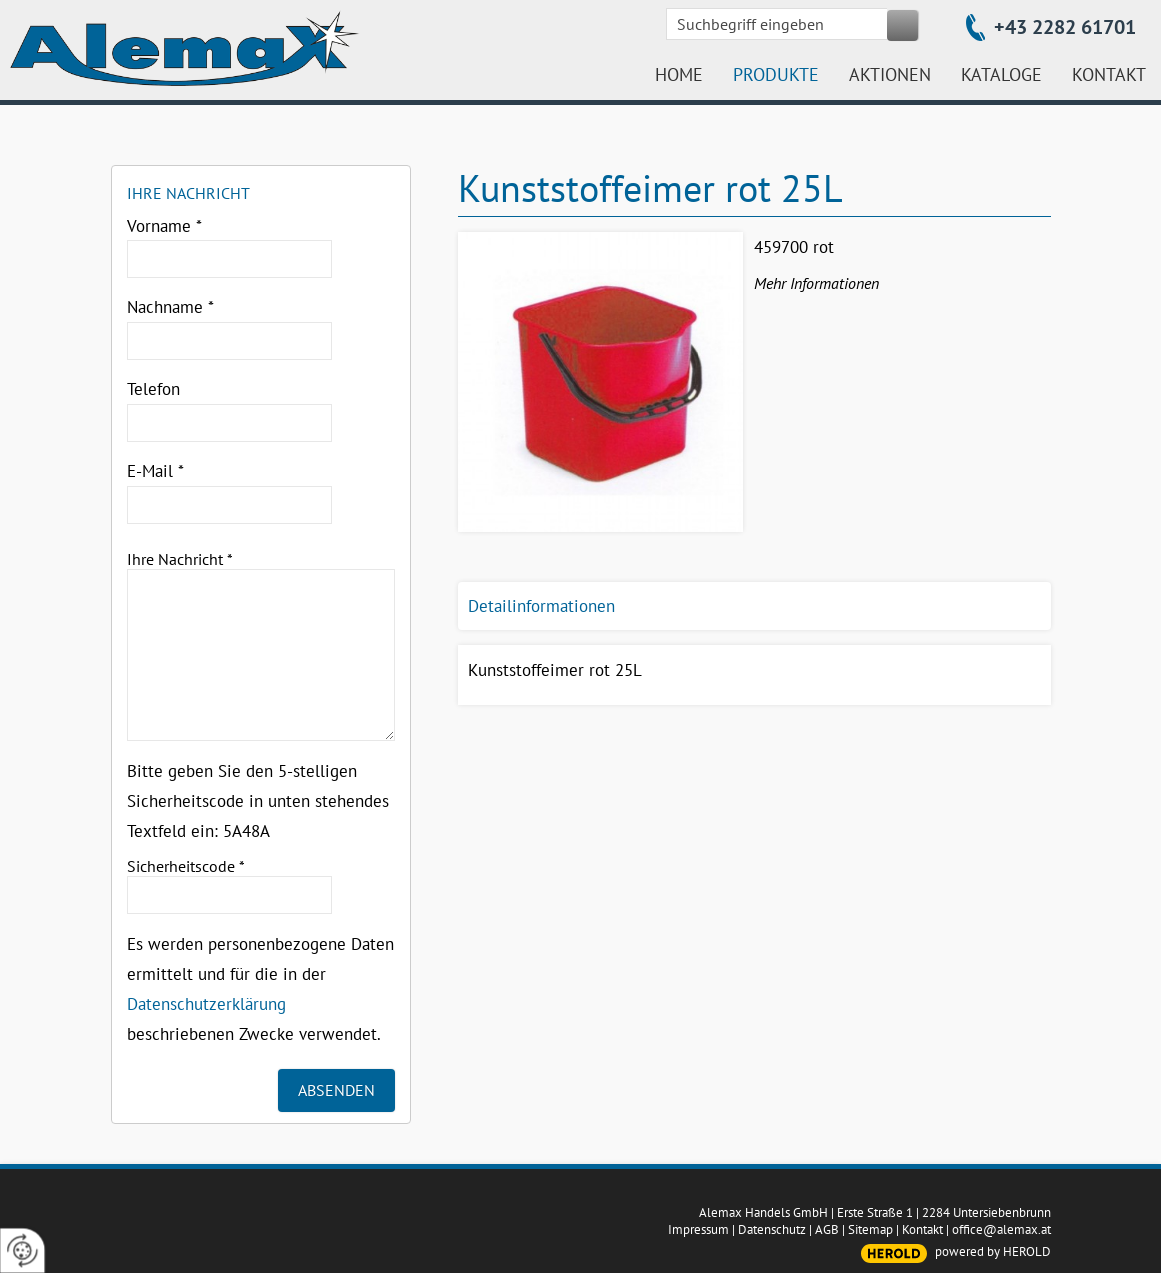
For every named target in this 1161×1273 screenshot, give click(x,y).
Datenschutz (772, 1229)
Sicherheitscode (186, 866)
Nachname (170, 307)
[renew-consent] (22, 1250)
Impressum (698, 1229)
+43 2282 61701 (1065, 27)
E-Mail (155, 471)
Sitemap (870, 1229)
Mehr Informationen (816, 283)
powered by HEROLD (993, 1251)
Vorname (164, 226)
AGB (827, 1229)
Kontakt (922, 1229)
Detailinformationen (541, 606)
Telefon (153, 389)
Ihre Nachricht (180, 559)
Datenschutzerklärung (206, 1004)
